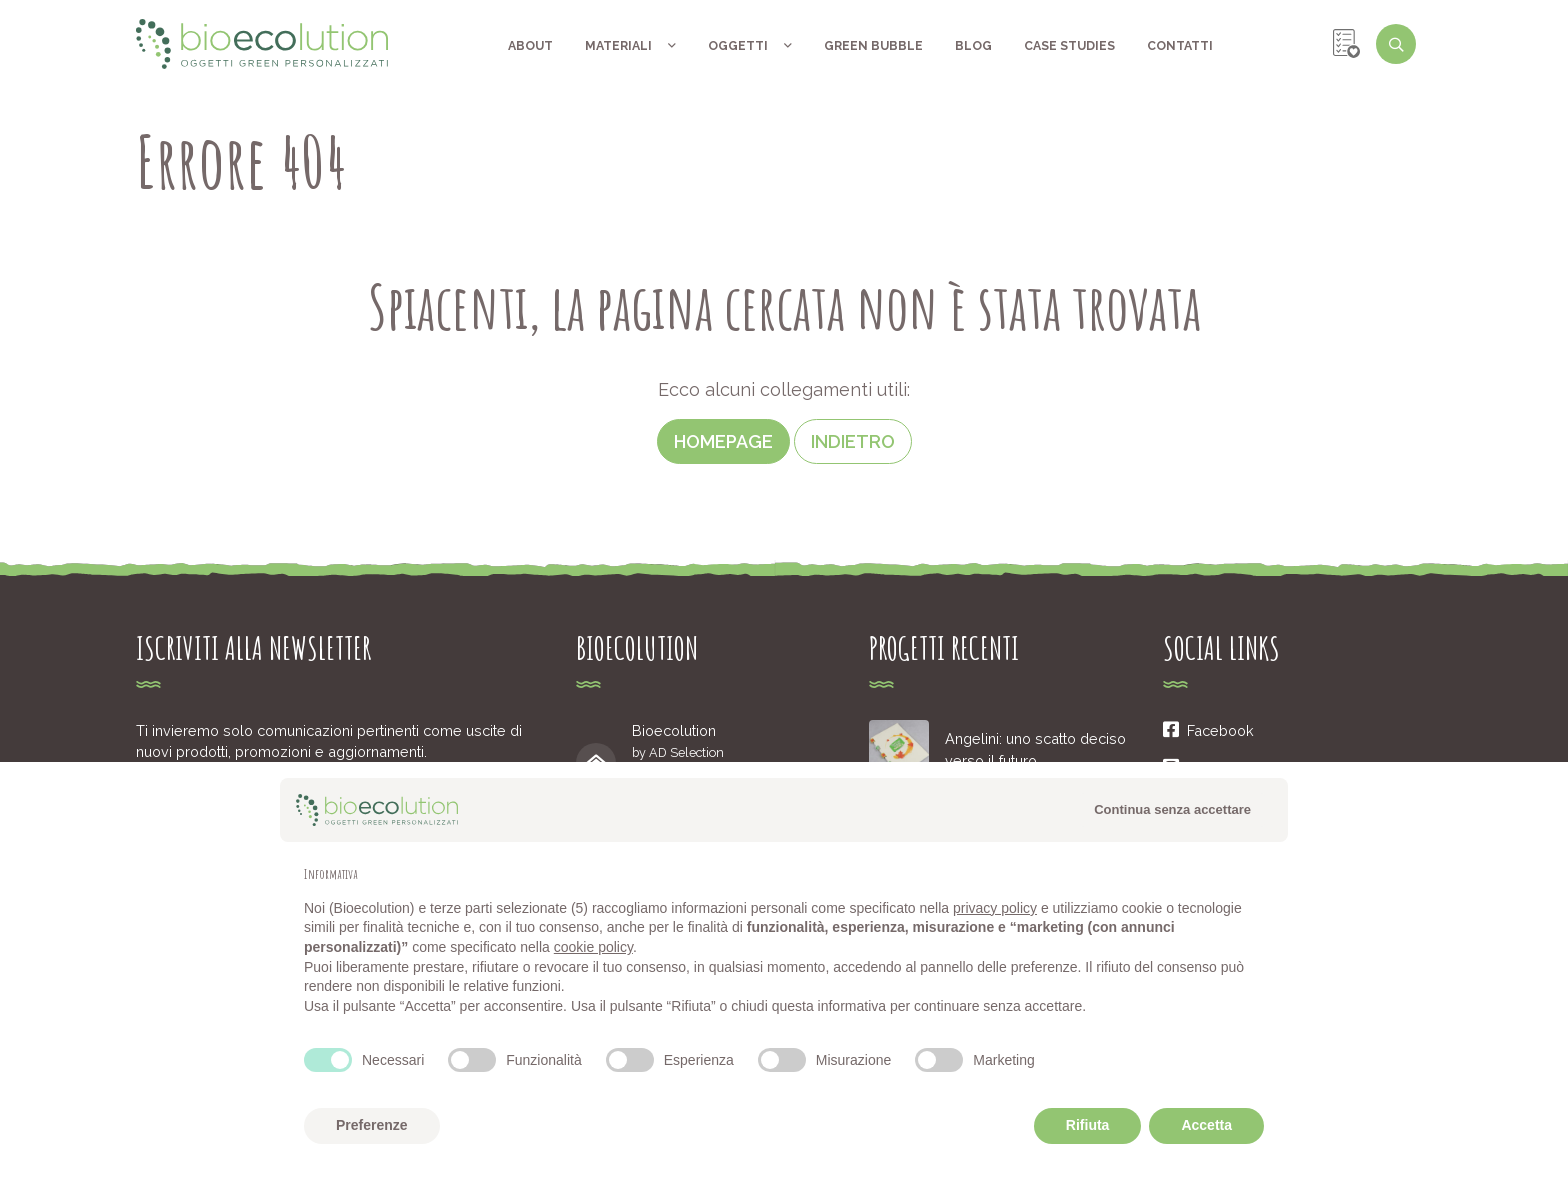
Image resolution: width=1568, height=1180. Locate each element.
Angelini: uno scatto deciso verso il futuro (1035, 749)
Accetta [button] (1206, 1125)
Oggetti (750, 45)
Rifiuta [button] (1088, 1125)
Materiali (630, 45)
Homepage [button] (723, 441)
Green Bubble (873, 45)
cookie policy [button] (593, 947)
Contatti (1180, 45)
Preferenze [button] (372, 1125)
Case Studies (1069, 45)
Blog (973, 45)
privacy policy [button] (995, 908)
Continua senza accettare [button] (1172, 809)
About (530, 45)
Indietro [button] (853, 441)
